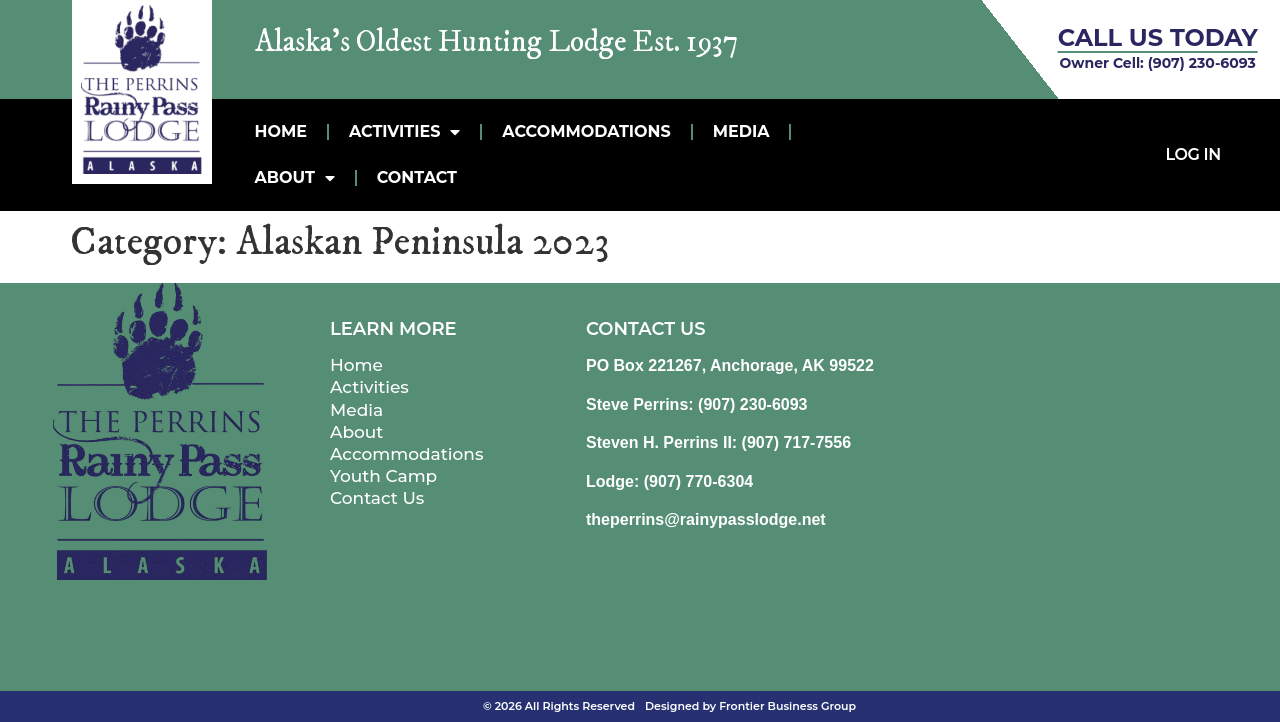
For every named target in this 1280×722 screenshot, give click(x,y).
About (295, 178)
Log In (1193, 154)
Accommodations (586, 131)
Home (281, 131)
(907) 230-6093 (1202, 63)
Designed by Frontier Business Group (750, 706)
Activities (404, 132)
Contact (417, 177)
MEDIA (741, 131)
